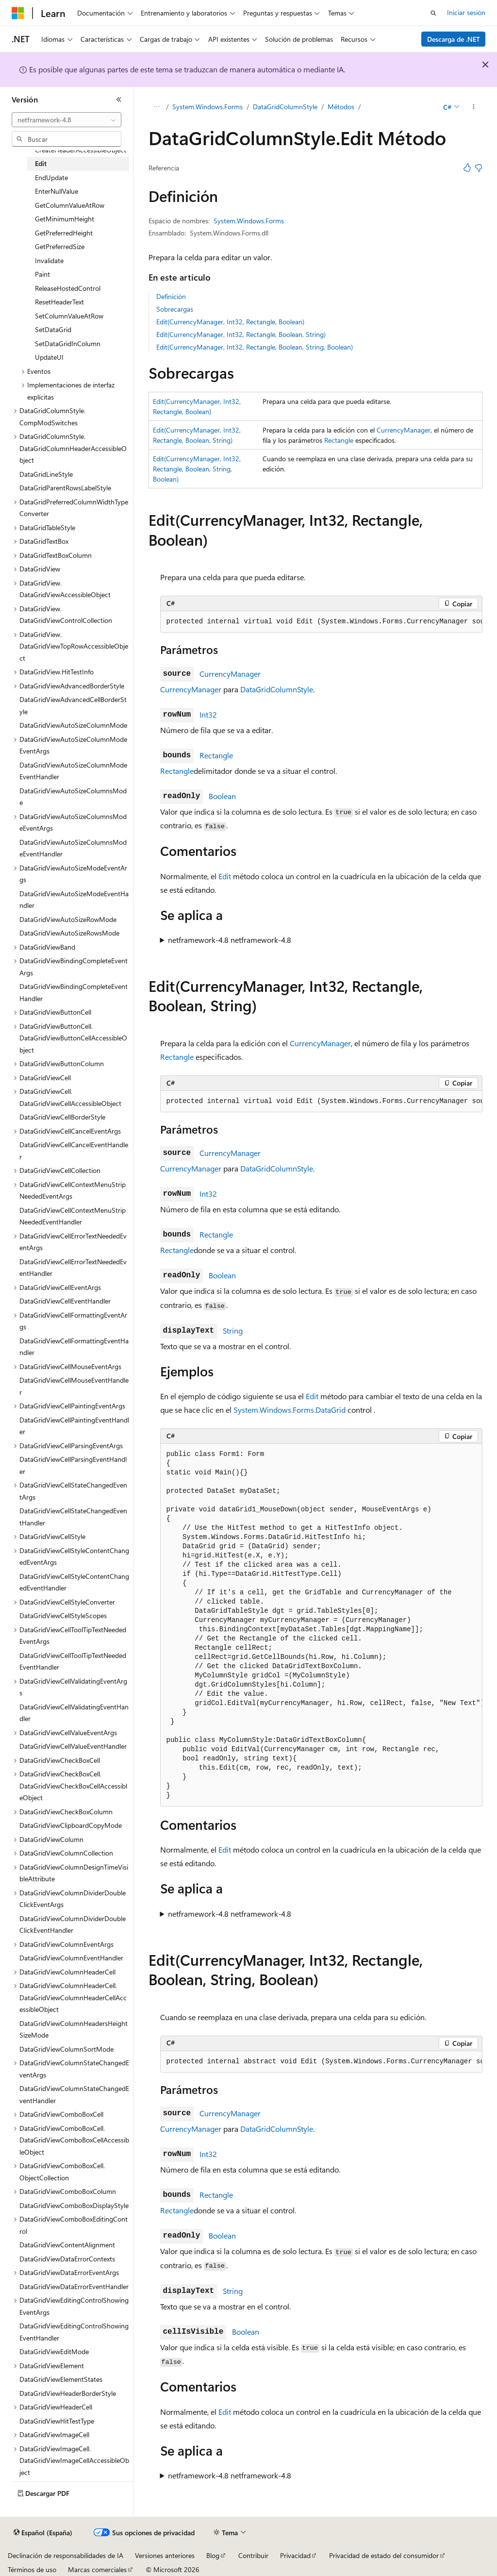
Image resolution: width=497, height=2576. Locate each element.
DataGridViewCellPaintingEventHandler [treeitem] (74, 1426)
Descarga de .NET (453, 39)
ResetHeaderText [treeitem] (59, 301)
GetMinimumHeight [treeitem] (64, 218)
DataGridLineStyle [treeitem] (46, 474)
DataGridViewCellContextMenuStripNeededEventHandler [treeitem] (72, 1216)
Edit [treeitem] (41, 163)
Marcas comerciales (97, 2569)
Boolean (222, 796)
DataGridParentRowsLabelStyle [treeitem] (65, 487)
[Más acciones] (473, 107)
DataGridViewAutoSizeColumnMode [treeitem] (73, 725)
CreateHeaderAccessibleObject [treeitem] (80, 149)
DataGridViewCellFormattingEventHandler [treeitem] (74, 1346)
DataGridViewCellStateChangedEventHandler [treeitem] (73, 1516)
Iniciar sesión (466, 12)
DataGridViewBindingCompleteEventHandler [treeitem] (73, 992)
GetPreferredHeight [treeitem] (64, 232)
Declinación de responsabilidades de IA (65, 2555)
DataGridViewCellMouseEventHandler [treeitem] (74, 1386)
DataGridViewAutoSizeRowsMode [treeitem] (69, 932)
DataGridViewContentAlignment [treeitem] (67, 2244)
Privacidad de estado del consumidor (384, 2555)
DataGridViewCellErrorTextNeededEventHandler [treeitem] (73, 1267)
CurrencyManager (404, 430)
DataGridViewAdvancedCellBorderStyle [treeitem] (73, 705)
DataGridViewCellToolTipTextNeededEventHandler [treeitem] (72, 1661)
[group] (321, 622)
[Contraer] (119, 99)
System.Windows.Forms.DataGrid (289, 1410)
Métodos (341, 106)
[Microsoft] (18, 13)
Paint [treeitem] (42, 274)
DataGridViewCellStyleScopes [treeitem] (63, 1615)
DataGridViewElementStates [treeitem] (60, 2379)
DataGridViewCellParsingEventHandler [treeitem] (73, 1465)
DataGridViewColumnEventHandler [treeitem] (71, 1957)
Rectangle (338, 440)
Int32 (208, 714)
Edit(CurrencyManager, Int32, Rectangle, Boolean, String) (241, 334)
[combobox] (66, 120)
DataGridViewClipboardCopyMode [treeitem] (70, 1825)
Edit (224, 876)
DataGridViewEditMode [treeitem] (54, 2351)
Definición (171, 296)
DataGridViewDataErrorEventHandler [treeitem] (74, 2286)
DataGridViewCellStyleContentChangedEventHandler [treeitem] (74, 1582)
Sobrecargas (174, 309)
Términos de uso (32, 2569)
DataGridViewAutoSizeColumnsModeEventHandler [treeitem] (73, 848)
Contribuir (253, 2555)
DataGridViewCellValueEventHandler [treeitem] (73, 1746)
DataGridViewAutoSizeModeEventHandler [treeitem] (74, 899)
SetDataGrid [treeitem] (53, 329)
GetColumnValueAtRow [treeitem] (69, 205)
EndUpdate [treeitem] (51, 177)
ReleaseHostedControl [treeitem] (67, 288)
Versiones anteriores (165, 2555)
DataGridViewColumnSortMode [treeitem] (66, 2049)
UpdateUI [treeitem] (49, 357)
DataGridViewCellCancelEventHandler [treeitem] (73, 1150)
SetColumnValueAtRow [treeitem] (69, 315)
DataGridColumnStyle (285, 106)
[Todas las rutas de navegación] (157, 107)
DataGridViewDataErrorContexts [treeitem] (67, 2258)
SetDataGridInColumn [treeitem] (67, 343)
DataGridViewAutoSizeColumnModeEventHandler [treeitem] (73, 771)
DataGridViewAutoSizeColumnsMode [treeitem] (73, 796)
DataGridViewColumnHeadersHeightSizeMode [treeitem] (73, 2029)
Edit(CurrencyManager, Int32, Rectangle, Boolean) (230, 321)
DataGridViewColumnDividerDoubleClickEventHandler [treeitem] (72, 1924)
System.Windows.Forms (207, 106)
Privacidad (295, 2555)
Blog (212, 2555)
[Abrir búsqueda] (433, 13)
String (233, 1330)
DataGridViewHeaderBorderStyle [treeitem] (67, 2393)
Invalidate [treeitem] (49, 260)
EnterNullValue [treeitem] (56, 191)
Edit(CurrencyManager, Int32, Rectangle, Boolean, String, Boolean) (254, 346)
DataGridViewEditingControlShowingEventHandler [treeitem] (74, 2331)
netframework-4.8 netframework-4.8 (229, 940)
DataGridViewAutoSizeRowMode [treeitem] (67, 919)
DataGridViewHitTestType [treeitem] (56, 2420)
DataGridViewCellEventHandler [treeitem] (65, 1300)
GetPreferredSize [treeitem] (59, 246)
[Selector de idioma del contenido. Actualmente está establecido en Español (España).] (43, 2533)
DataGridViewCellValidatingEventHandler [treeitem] (74, 1712)
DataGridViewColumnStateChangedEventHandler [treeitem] (74, 2094)
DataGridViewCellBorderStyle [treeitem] (62, 1116)
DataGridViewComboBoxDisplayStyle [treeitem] (74, 2205)
